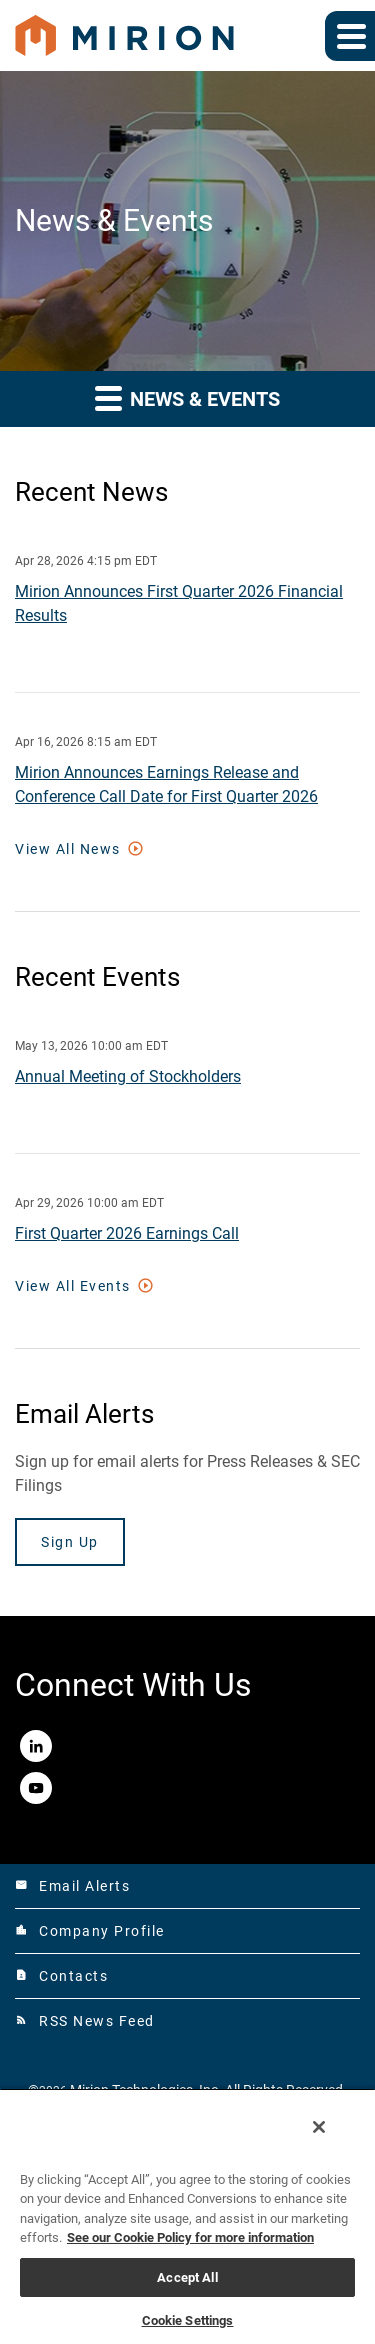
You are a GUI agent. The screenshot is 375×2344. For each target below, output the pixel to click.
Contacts (61, 1976)
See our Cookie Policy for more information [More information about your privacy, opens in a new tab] (190, 2237)
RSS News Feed (85, 2021)
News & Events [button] (187, 397)
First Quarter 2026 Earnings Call (127, 1233)
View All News (68, 849)
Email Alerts (72, 1886)
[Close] (319, 2127)
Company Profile (90, 1931)
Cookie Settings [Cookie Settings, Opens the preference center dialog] (188, 2320)
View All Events (73, 1286)
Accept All (187, 2277)
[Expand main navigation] (350, 36)
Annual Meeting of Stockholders (128, 1076)
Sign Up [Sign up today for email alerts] (70, 1542)
